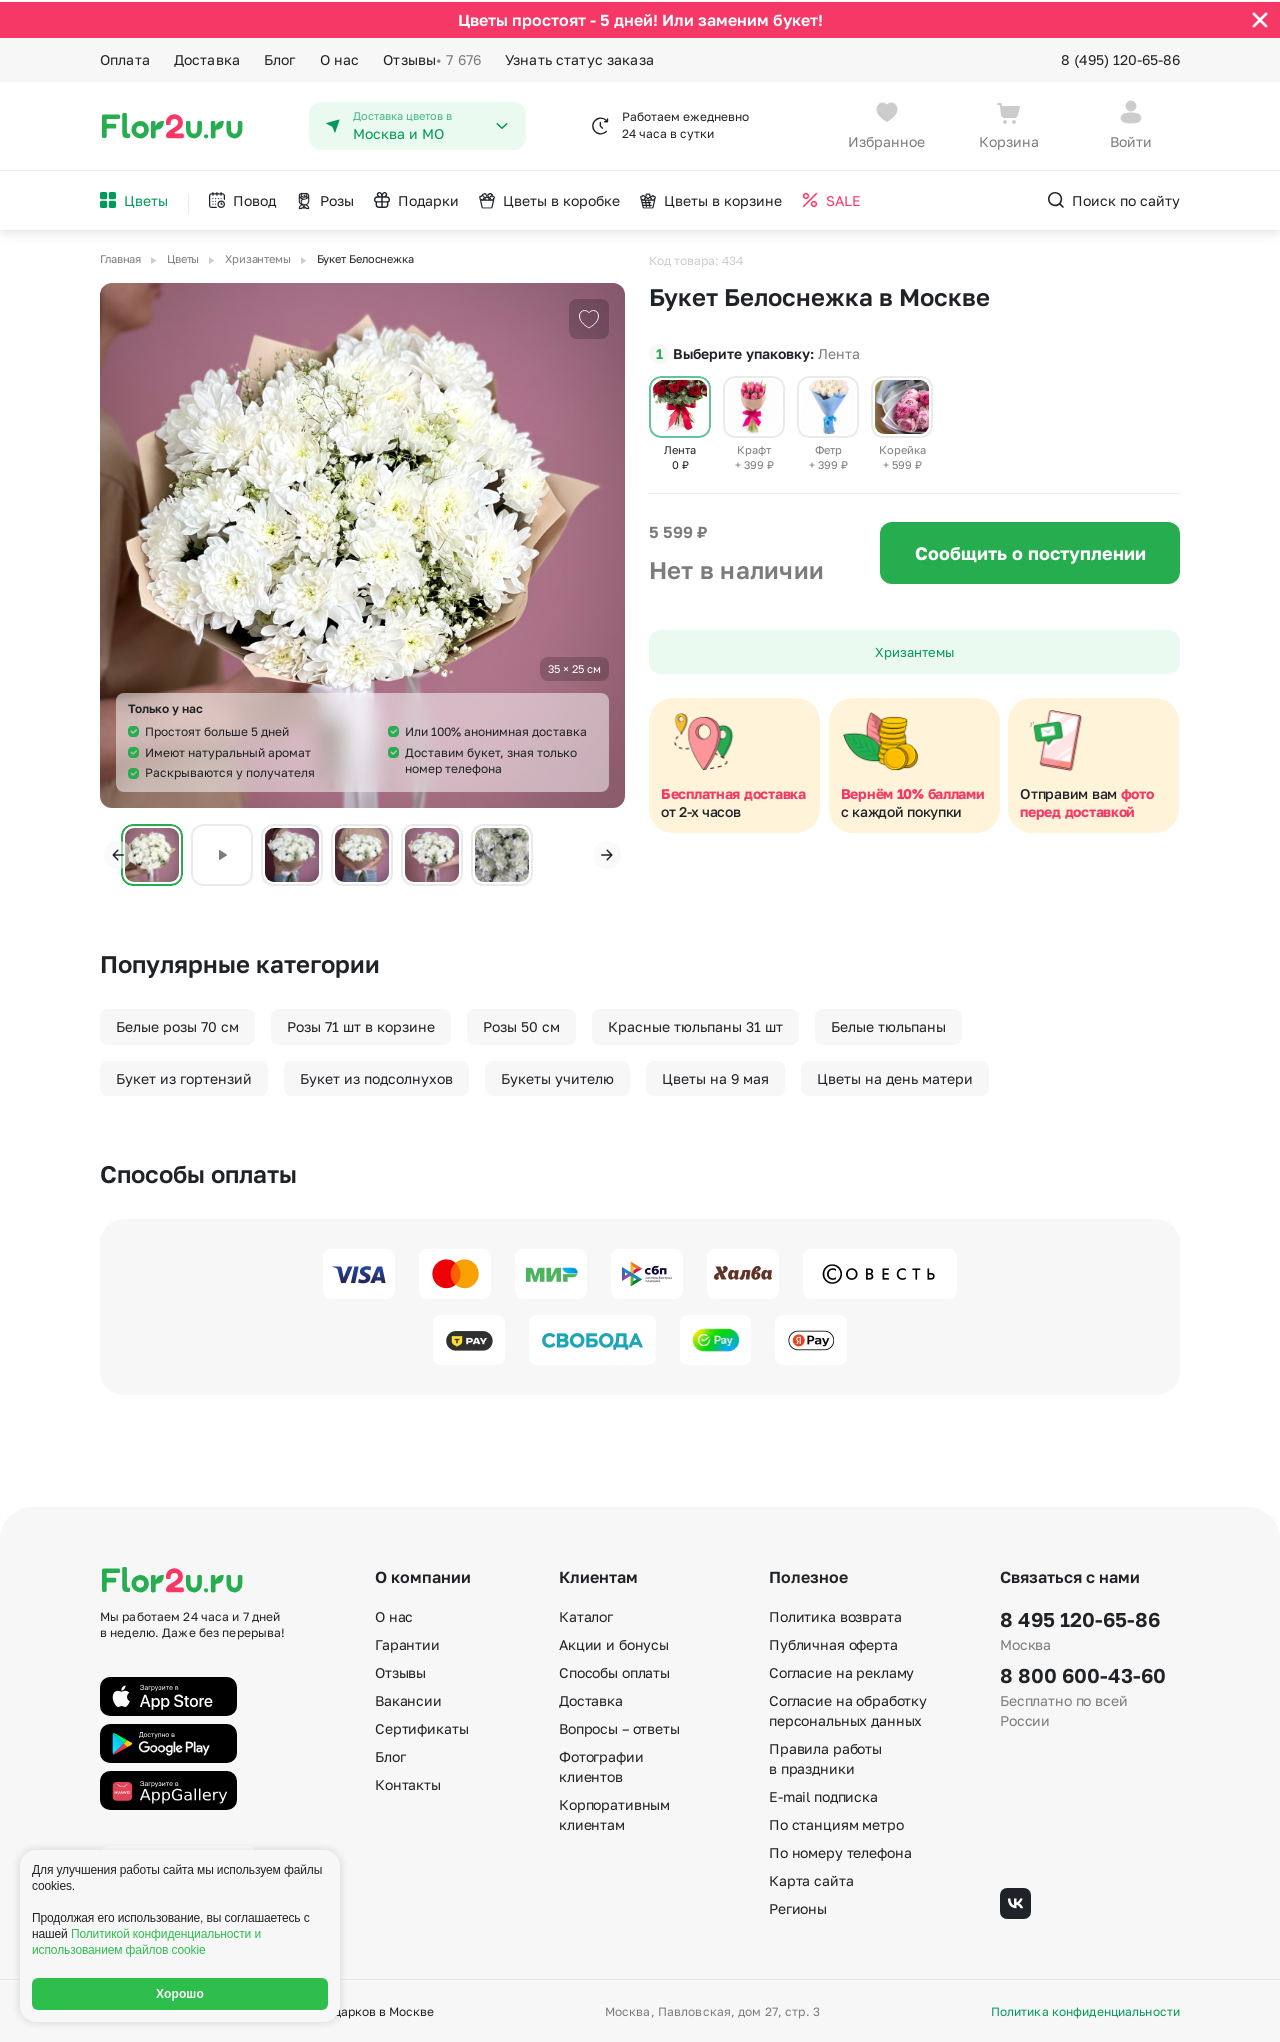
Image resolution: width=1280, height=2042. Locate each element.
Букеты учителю (557, 1076)
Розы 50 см (521, 1024)
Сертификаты (421, 1726)
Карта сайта (811, 1878)
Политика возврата (835, 1614)
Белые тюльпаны (888, 1024)
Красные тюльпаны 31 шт (695, 1024)
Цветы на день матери (895, 1076)
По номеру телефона (840, 1850)
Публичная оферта (833, 1642)
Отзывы (432, 58)
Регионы (798, 1906)
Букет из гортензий (184, 1076)
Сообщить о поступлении (1030, 551)
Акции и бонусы (614, 1642)
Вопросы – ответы (619, 1726)
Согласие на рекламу (841, 1670)
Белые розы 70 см (177, 1024)
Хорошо (180, 1994)
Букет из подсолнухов (376, 1076)
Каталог (586, 1614)
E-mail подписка (823, 1794)
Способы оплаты (614, 1670)
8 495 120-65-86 (1080, 1617)
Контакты (408, 1782)
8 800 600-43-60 (1083, 1673)
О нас (340, 57)
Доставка (207, 57)
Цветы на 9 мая (715, 1076)
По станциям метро (836, 1822)
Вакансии (408, 1698)
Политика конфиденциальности (1085, 2010)
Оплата (125, 57)
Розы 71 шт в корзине (361, 1024)
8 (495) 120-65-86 (1120, 57)
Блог (280, 57)
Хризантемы (914, 650)
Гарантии (407, 1642)
